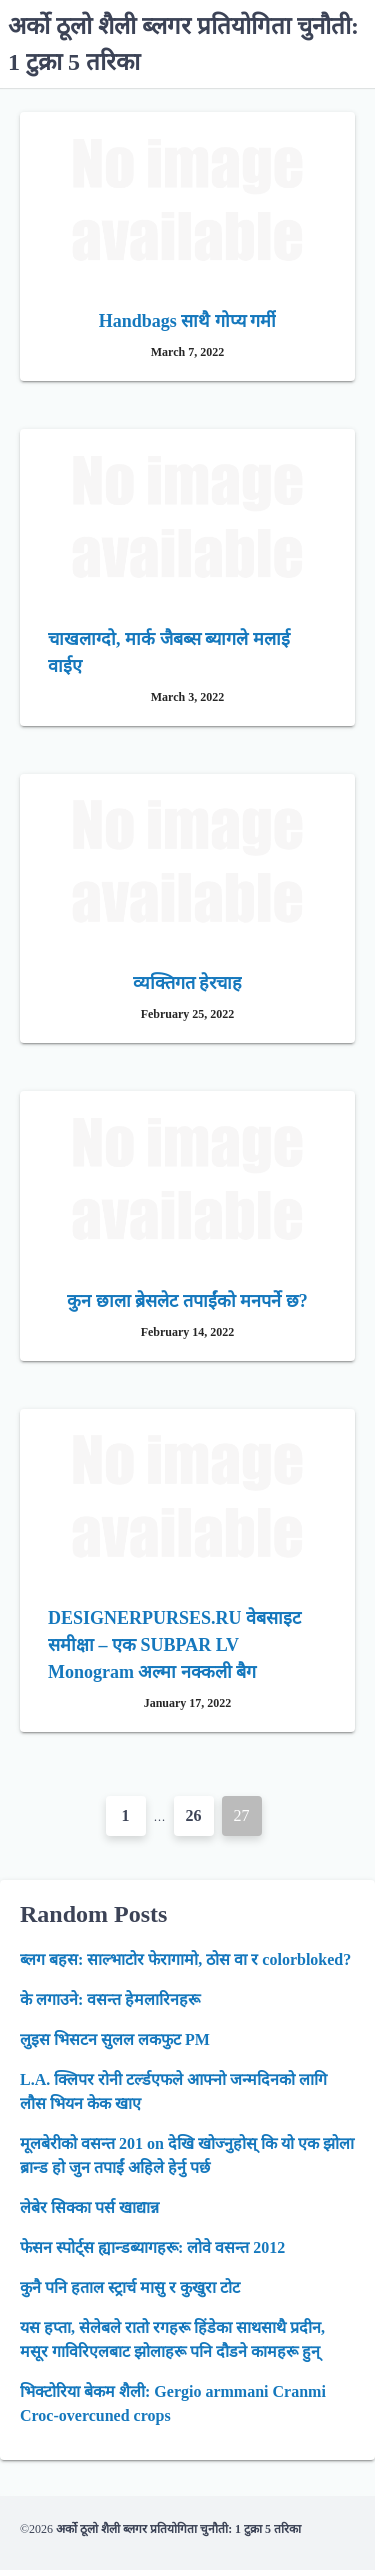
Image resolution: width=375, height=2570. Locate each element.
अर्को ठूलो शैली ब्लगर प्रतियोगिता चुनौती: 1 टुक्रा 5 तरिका (178, 2529)
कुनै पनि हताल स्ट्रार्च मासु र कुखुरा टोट (130, 2287)
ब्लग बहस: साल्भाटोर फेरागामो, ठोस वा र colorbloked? (185, 1959)
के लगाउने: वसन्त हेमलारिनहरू (110, 1999)
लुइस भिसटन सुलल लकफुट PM (115, 2039)
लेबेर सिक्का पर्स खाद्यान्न (89, 2207)
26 (194, 1815)
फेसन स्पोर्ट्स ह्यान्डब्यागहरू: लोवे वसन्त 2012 (152, 2247)
